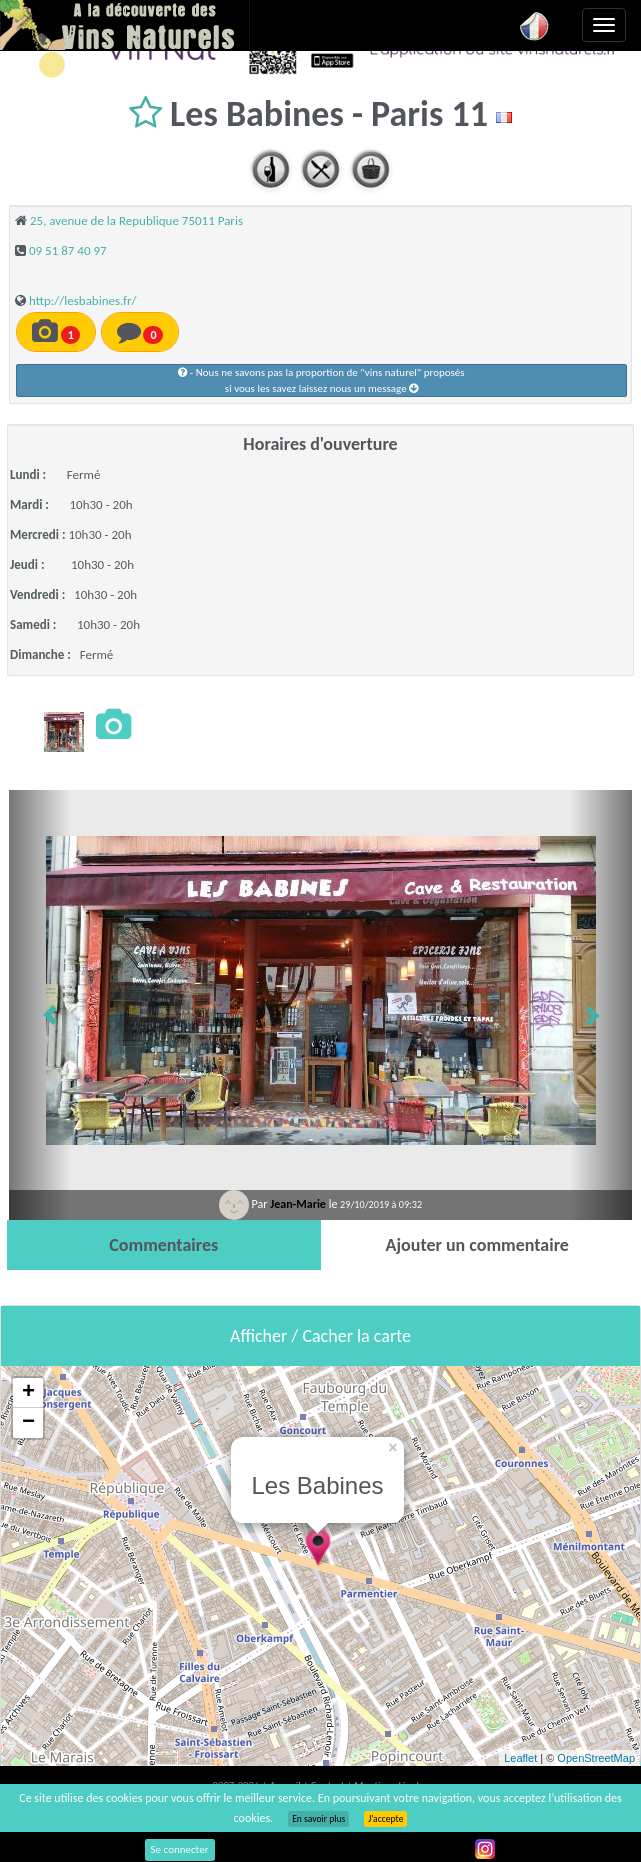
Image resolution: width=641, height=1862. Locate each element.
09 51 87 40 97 (68, 250)
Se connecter (180, 1849)
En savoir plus (318, 1819)
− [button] (28, 1423)
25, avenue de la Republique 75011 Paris (136, 220)
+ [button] (28, 1393)
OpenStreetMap (596, 1758)
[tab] (164, 1245)
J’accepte (385, 1819)
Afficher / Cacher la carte (320, 1336)
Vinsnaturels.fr (125, 25)
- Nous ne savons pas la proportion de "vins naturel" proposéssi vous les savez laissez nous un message (321, 380)
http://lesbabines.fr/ (83, 300)
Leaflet (520, 1758)
